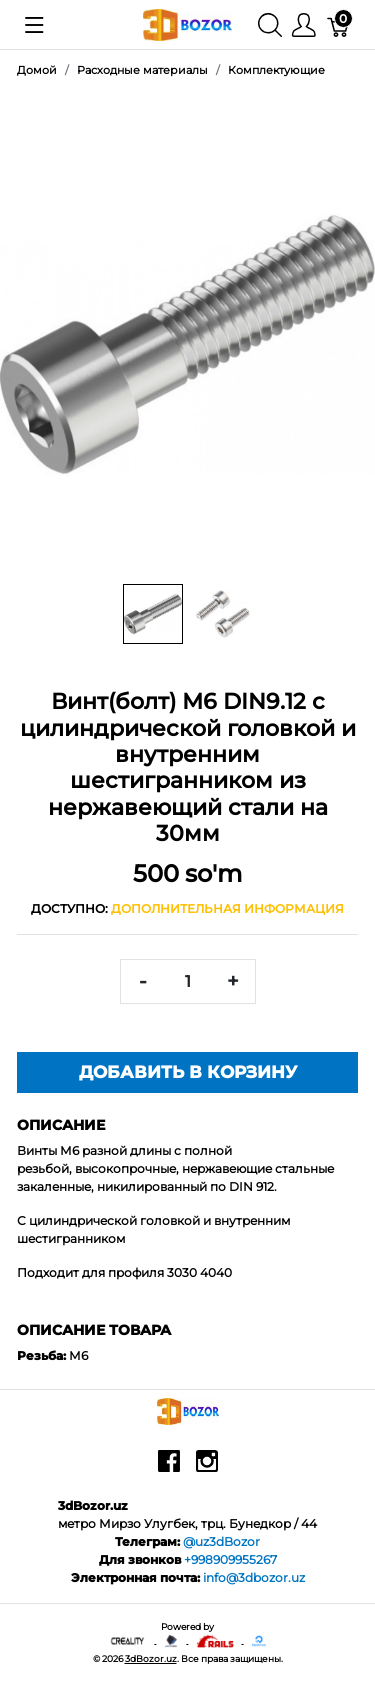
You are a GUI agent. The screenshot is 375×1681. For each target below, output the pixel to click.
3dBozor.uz (151, 1658)
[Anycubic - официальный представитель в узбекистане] (172, 1639)
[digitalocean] (259, 1639)
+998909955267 (230, 1559)
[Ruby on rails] (215, 1639)
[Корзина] (339, 24)
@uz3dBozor (221, 1541)
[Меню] (304, 24)
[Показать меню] (34, 25)
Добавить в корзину (188, 1072)
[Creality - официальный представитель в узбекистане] (128, 1639)
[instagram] (207, 1469)
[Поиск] (270, 24)
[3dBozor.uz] (187, 23)
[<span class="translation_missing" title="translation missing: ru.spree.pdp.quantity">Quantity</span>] (188, 981)
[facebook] (169, 1469)
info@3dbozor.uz (254, 1577)
